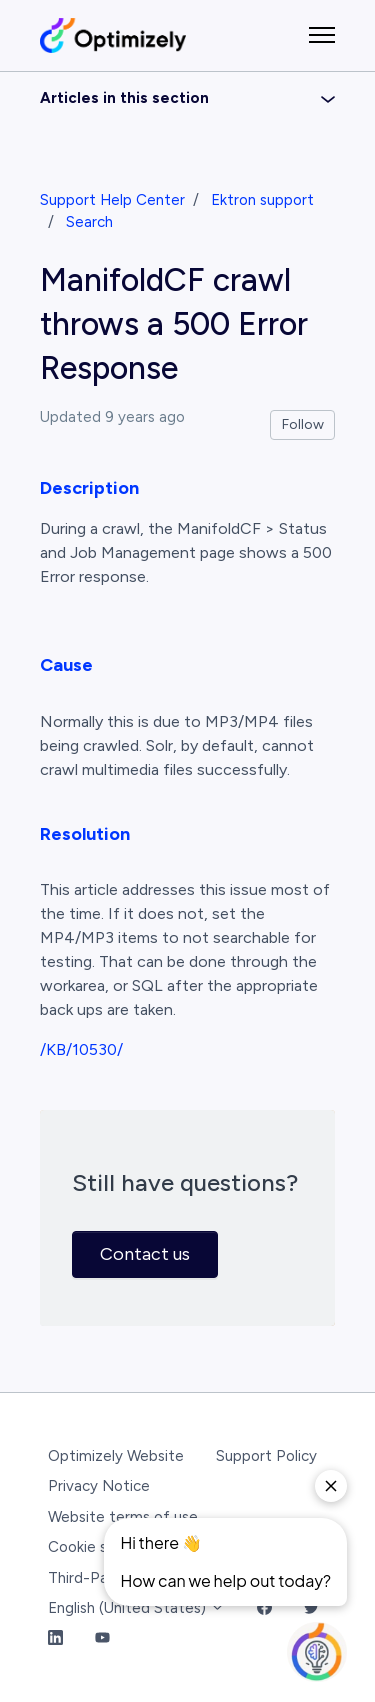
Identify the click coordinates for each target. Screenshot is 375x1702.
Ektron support (262, 200)
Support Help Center (112, 200)
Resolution (85, 834)
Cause (66, 665)
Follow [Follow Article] (303, 424)
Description (89, 488)
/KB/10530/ (81, 1049)
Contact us (145, 1254)
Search (89, 222)
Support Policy (266, 1456)
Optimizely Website (116, 1456)
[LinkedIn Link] (55, 1639)
